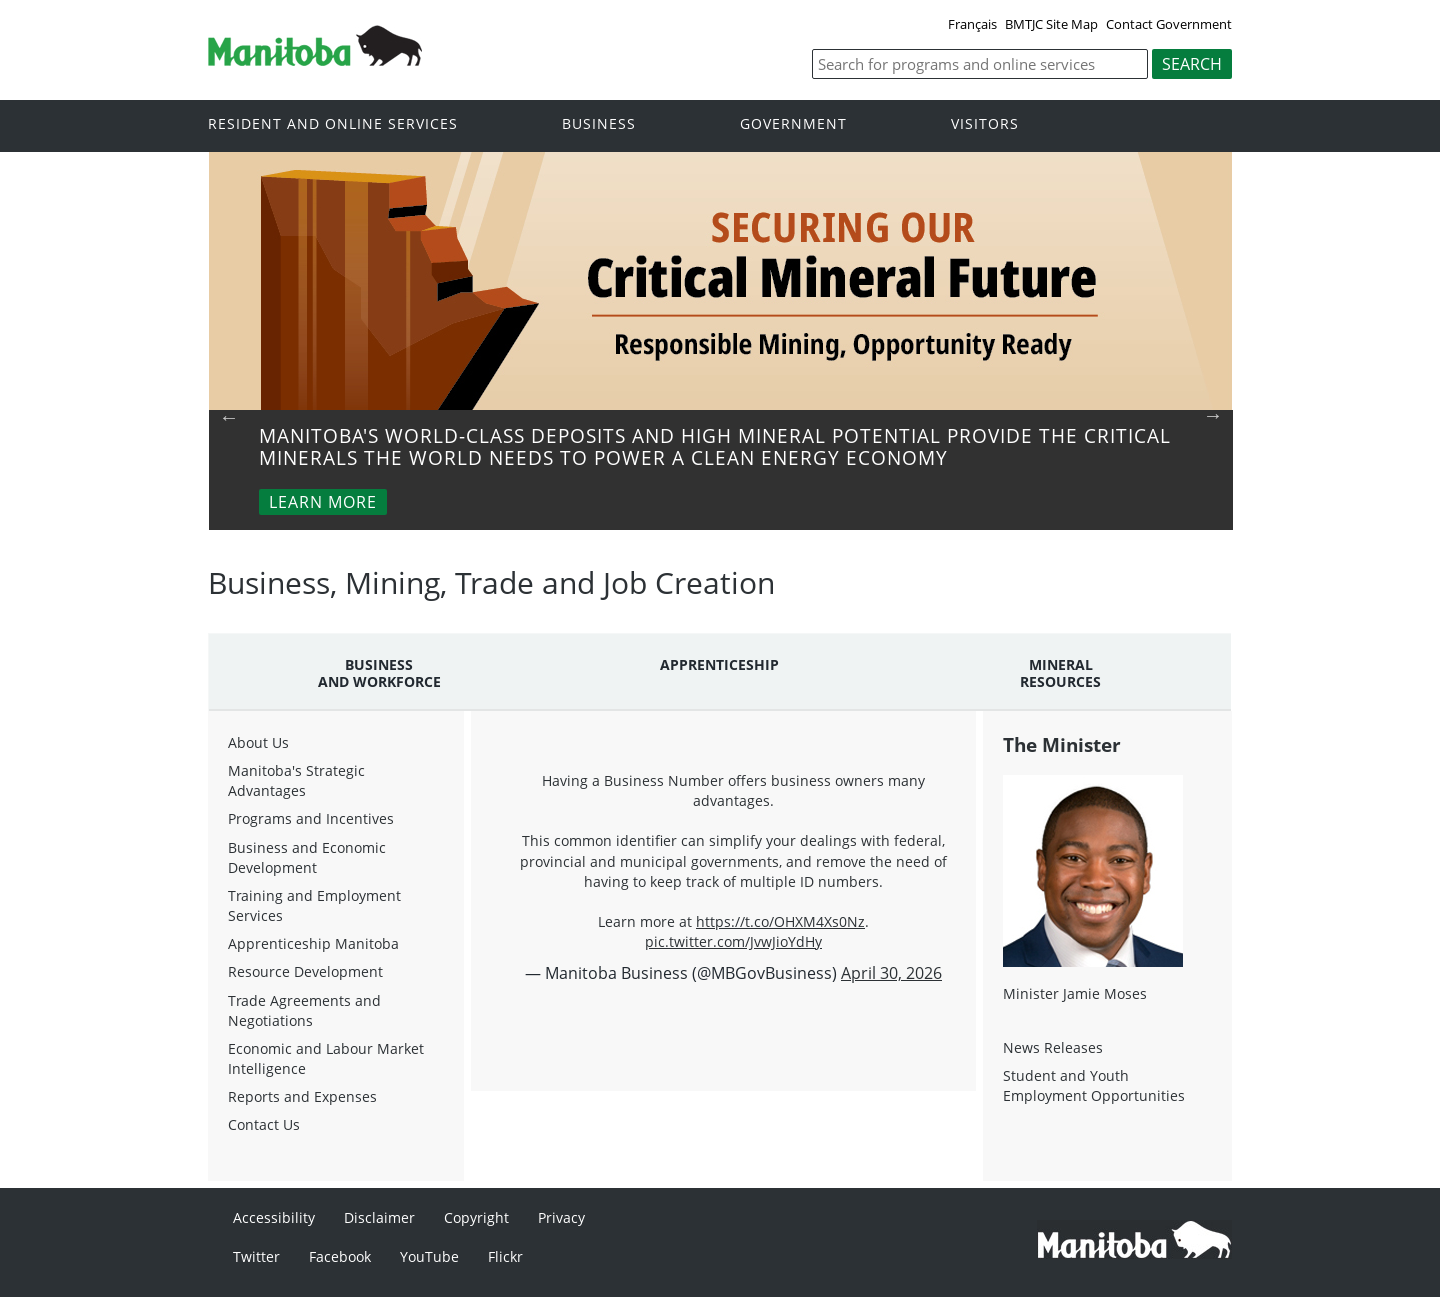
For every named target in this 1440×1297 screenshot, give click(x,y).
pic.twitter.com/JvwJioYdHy (733, 941)
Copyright (476, 1217)
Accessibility (274, 1217)
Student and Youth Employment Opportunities (1094, 1085)
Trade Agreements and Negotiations (304, 1010)
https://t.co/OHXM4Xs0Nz (780, 921)
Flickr (505, 1256)
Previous (229, 417)
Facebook (340, 1256)
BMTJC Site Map (1051, 24)
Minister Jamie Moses (1075, 993)
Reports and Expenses (302, 1096)
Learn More (323, 502)
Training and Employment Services (314, 905)
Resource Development (305, 971)
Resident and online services (333, 124)
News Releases (1053, 1047)
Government (793, 124)
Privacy (561, 1217)
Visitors (985, 124)
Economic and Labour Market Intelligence (326, 1058)
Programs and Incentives (311, 818)
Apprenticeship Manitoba (313, 943)
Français (972, 24)
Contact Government (1169, 24)
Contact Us (264, 1124)
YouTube (429, 1256)
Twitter (256, 1256)
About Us (258, 742)
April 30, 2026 (891, 973)
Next (1213, 415)
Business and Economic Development (307, 857)
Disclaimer (379, 1217)
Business (599, 124)
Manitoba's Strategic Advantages (296, 780)
